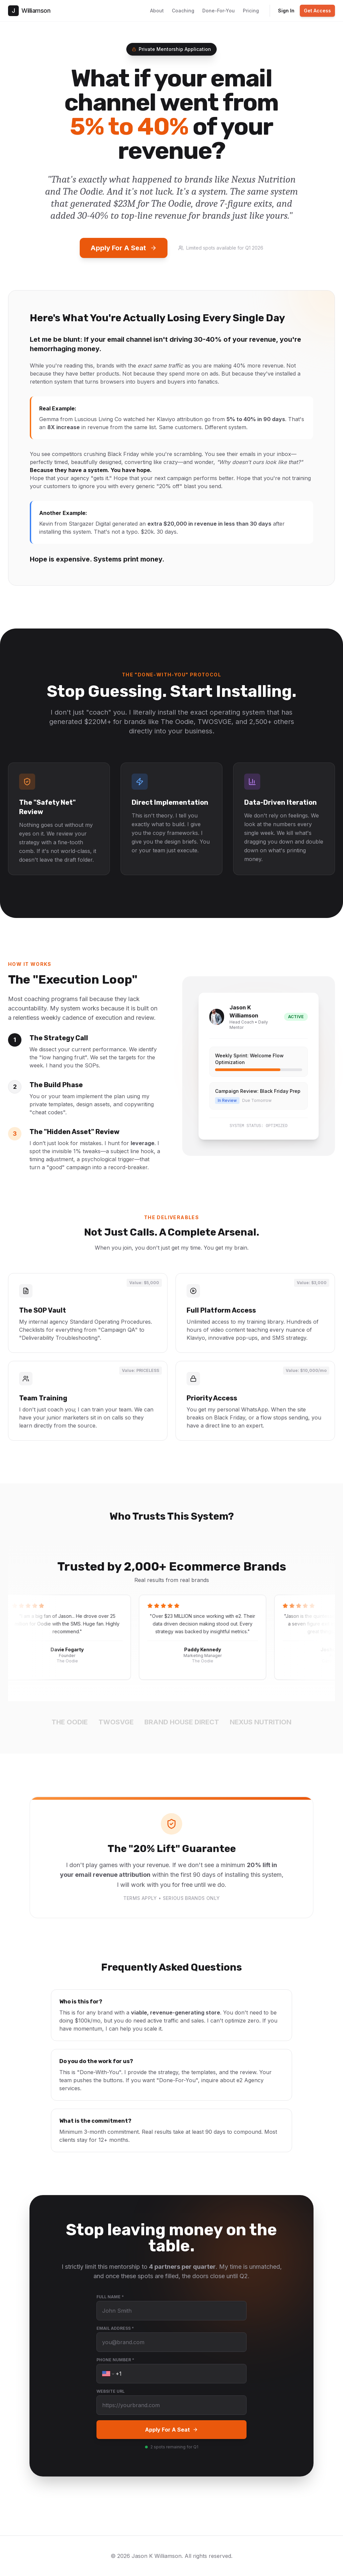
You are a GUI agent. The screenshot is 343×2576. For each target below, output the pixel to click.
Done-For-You (218, 10)
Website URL (110, 2391)
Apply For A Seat (123, 248)
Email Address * (115, 2328)
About (157, 10)
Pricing (251, 10)
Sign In (286, 10)
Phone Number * (115, 2359)
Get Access (317, 10)
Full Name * (110, 2296)
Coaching (183, 10)
